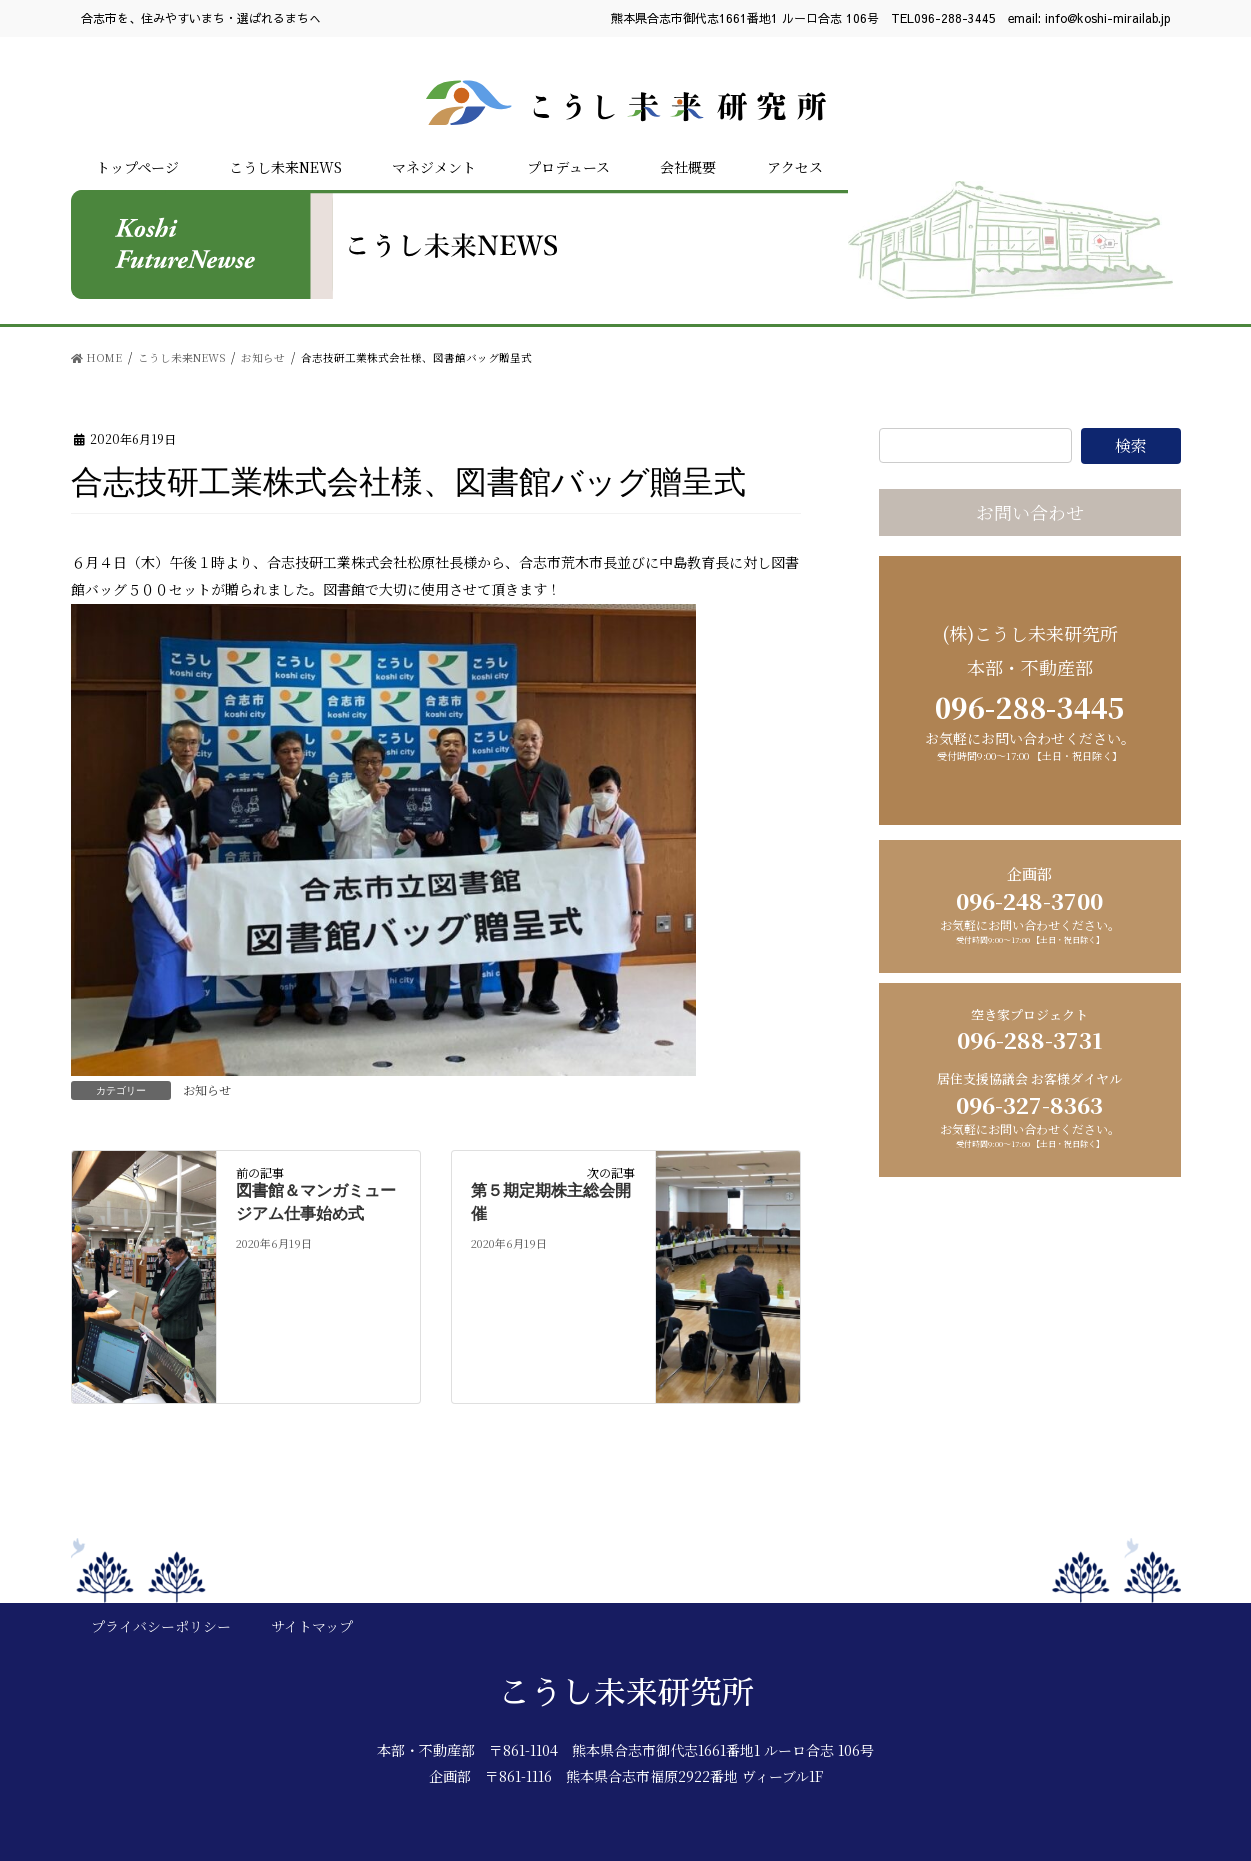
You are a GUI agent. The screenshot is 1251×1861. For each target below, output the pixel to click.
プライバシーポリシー (161, 1626)
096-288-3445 (955, 18)
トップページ (137, 167)
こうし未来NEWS (285, 167)
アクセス (795, 167)
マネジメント (434, 167)
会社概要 (688, 167)
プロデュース (568, 167)
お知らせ (207, 1089)
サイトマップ (312, 1626)
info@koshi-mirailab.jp (1108, 18)
